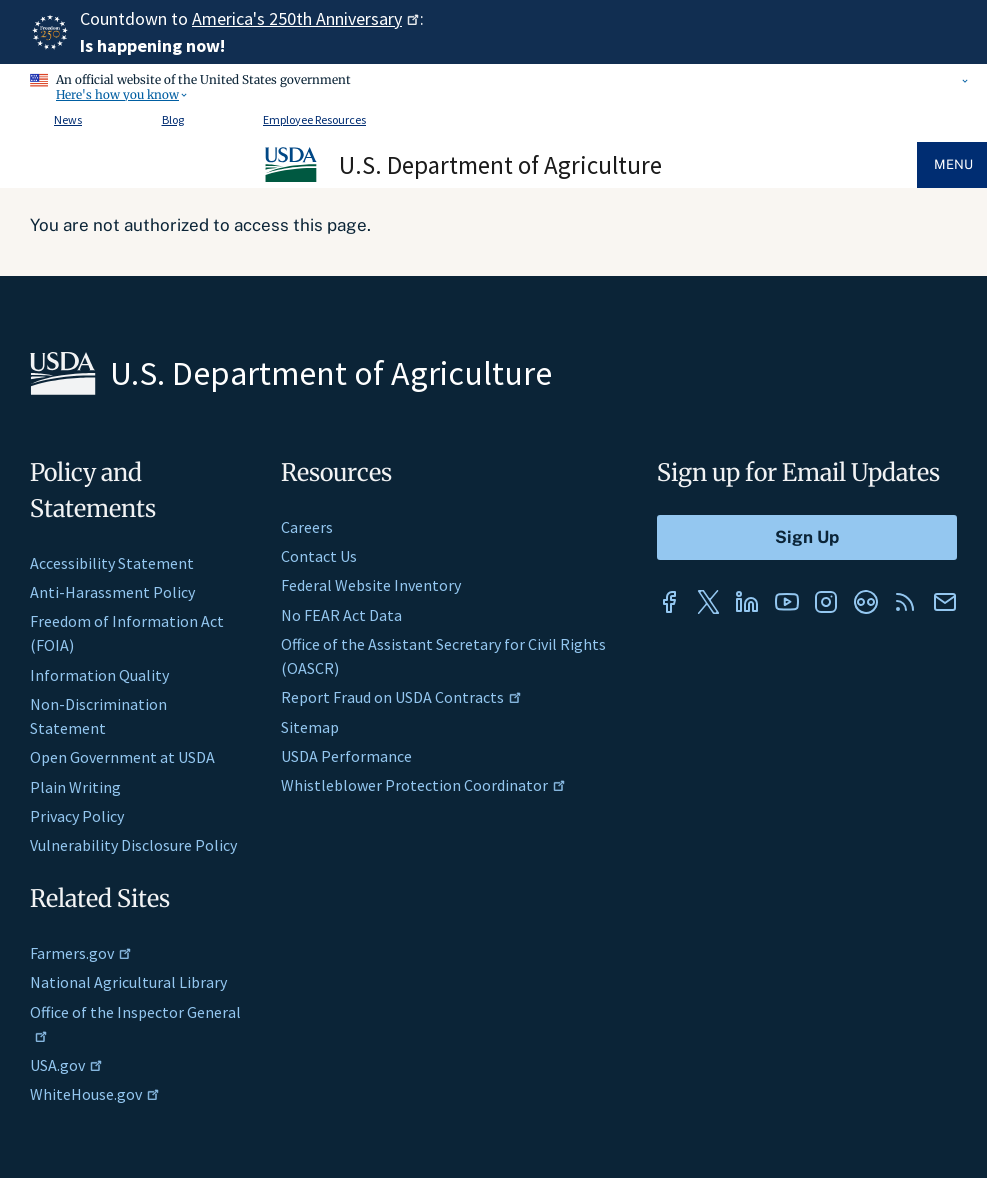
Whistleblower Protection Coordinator (423, 785)
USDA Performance (346, 756)
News (68, 119)
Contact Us (319, 556)
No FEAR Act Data (341, 615)
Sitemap (310, 727)
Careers (307, 527)
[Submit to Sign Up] (807, 537)
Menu (953, 164)
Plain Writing (75, 787)
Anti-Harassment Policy (112, 592)
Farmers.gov (81, 953)
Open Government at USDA (122, 757)
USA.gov (66, 1065)
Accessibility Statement (112, 563)
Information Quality (99, 675)
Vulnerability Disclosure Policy (133, 845)
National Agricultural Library (128, 982)
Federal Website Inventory (371, 585)
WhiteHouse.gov (95, 1094)
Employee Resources (314, 119)
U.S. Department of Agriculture (500, 165)
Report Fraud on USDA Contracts (401, 697)
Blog (173, 119)
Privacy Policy (77, 816)
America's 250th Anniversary (306, 18)
